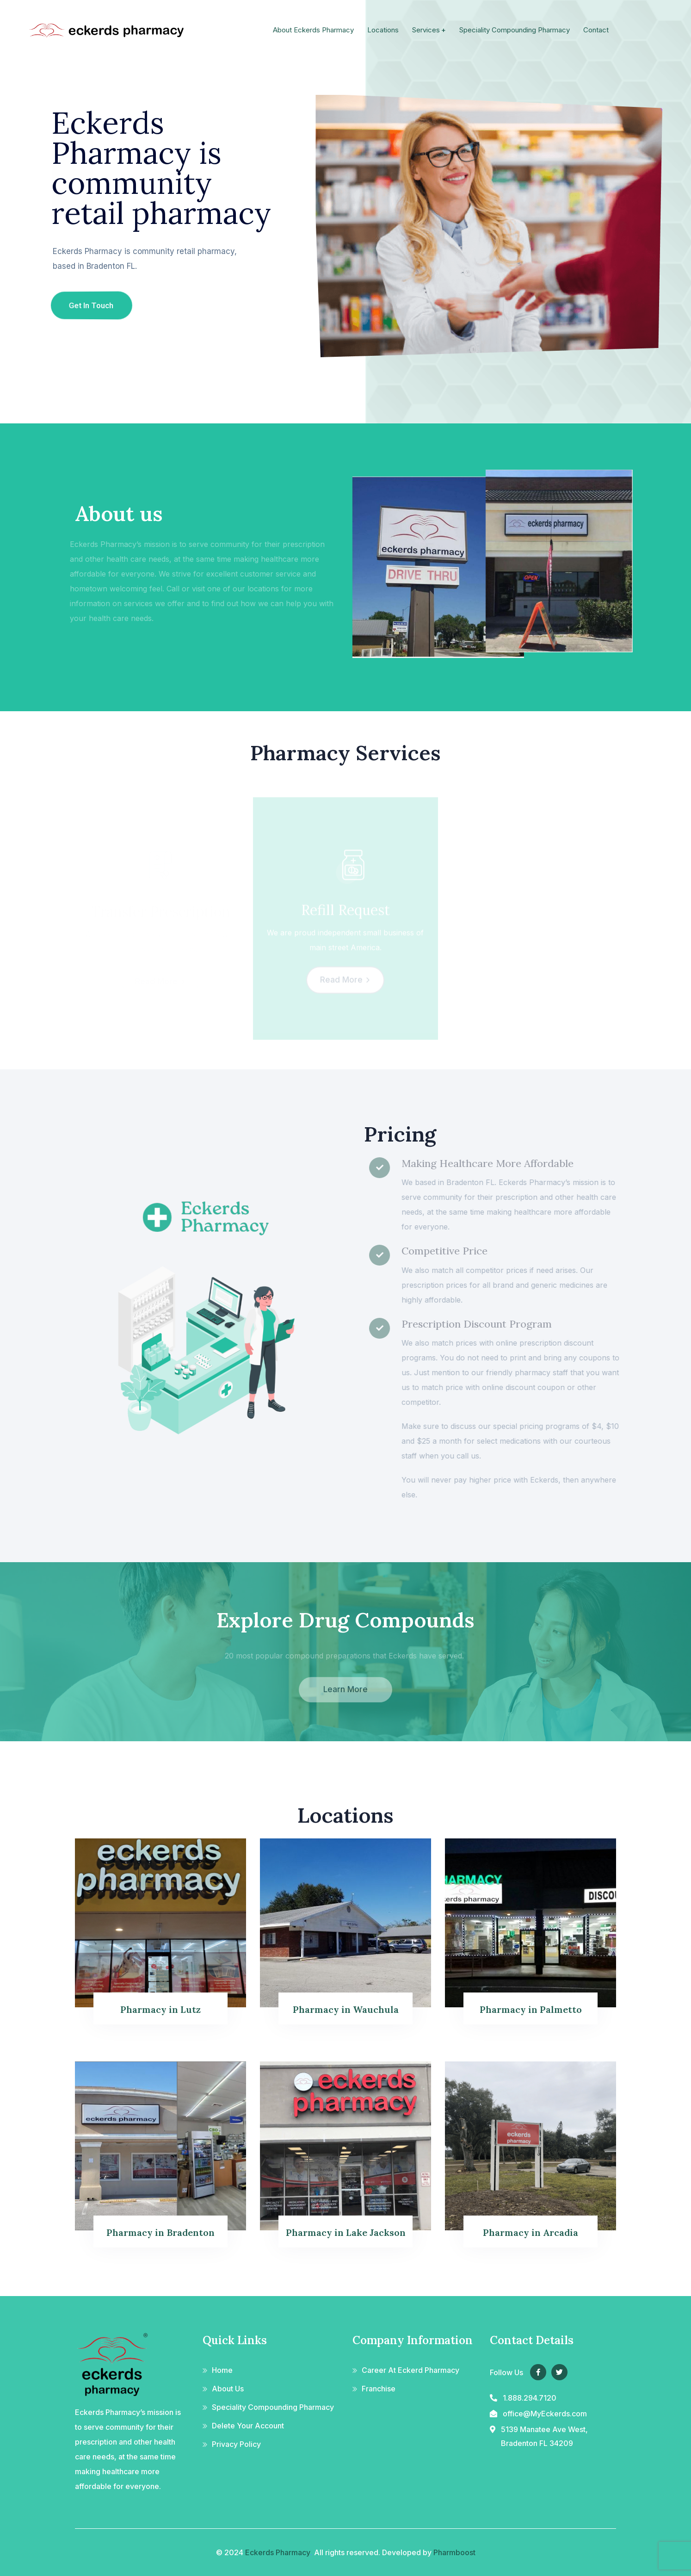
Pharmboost (454, 2552)
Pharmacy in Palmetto (531, 2009)
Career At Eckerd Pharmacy (410, 2370)
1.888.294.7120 (529, 2397)
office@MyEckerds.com (545, 2413)
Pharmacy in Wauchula (346, 2009)
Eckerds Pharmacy (277, 2552)
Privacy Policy (236, 2444)
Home (222, 2370)
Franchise (378, 2388)
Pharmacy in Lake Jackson (346, 2232)
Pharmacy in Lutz (160, 2009)
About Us (228, 2388)
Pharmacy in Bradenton (160, 2232)
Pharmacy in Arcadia (530, 2232)
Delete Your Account (248, 2425)
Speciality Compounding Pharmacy (273, 2407)
